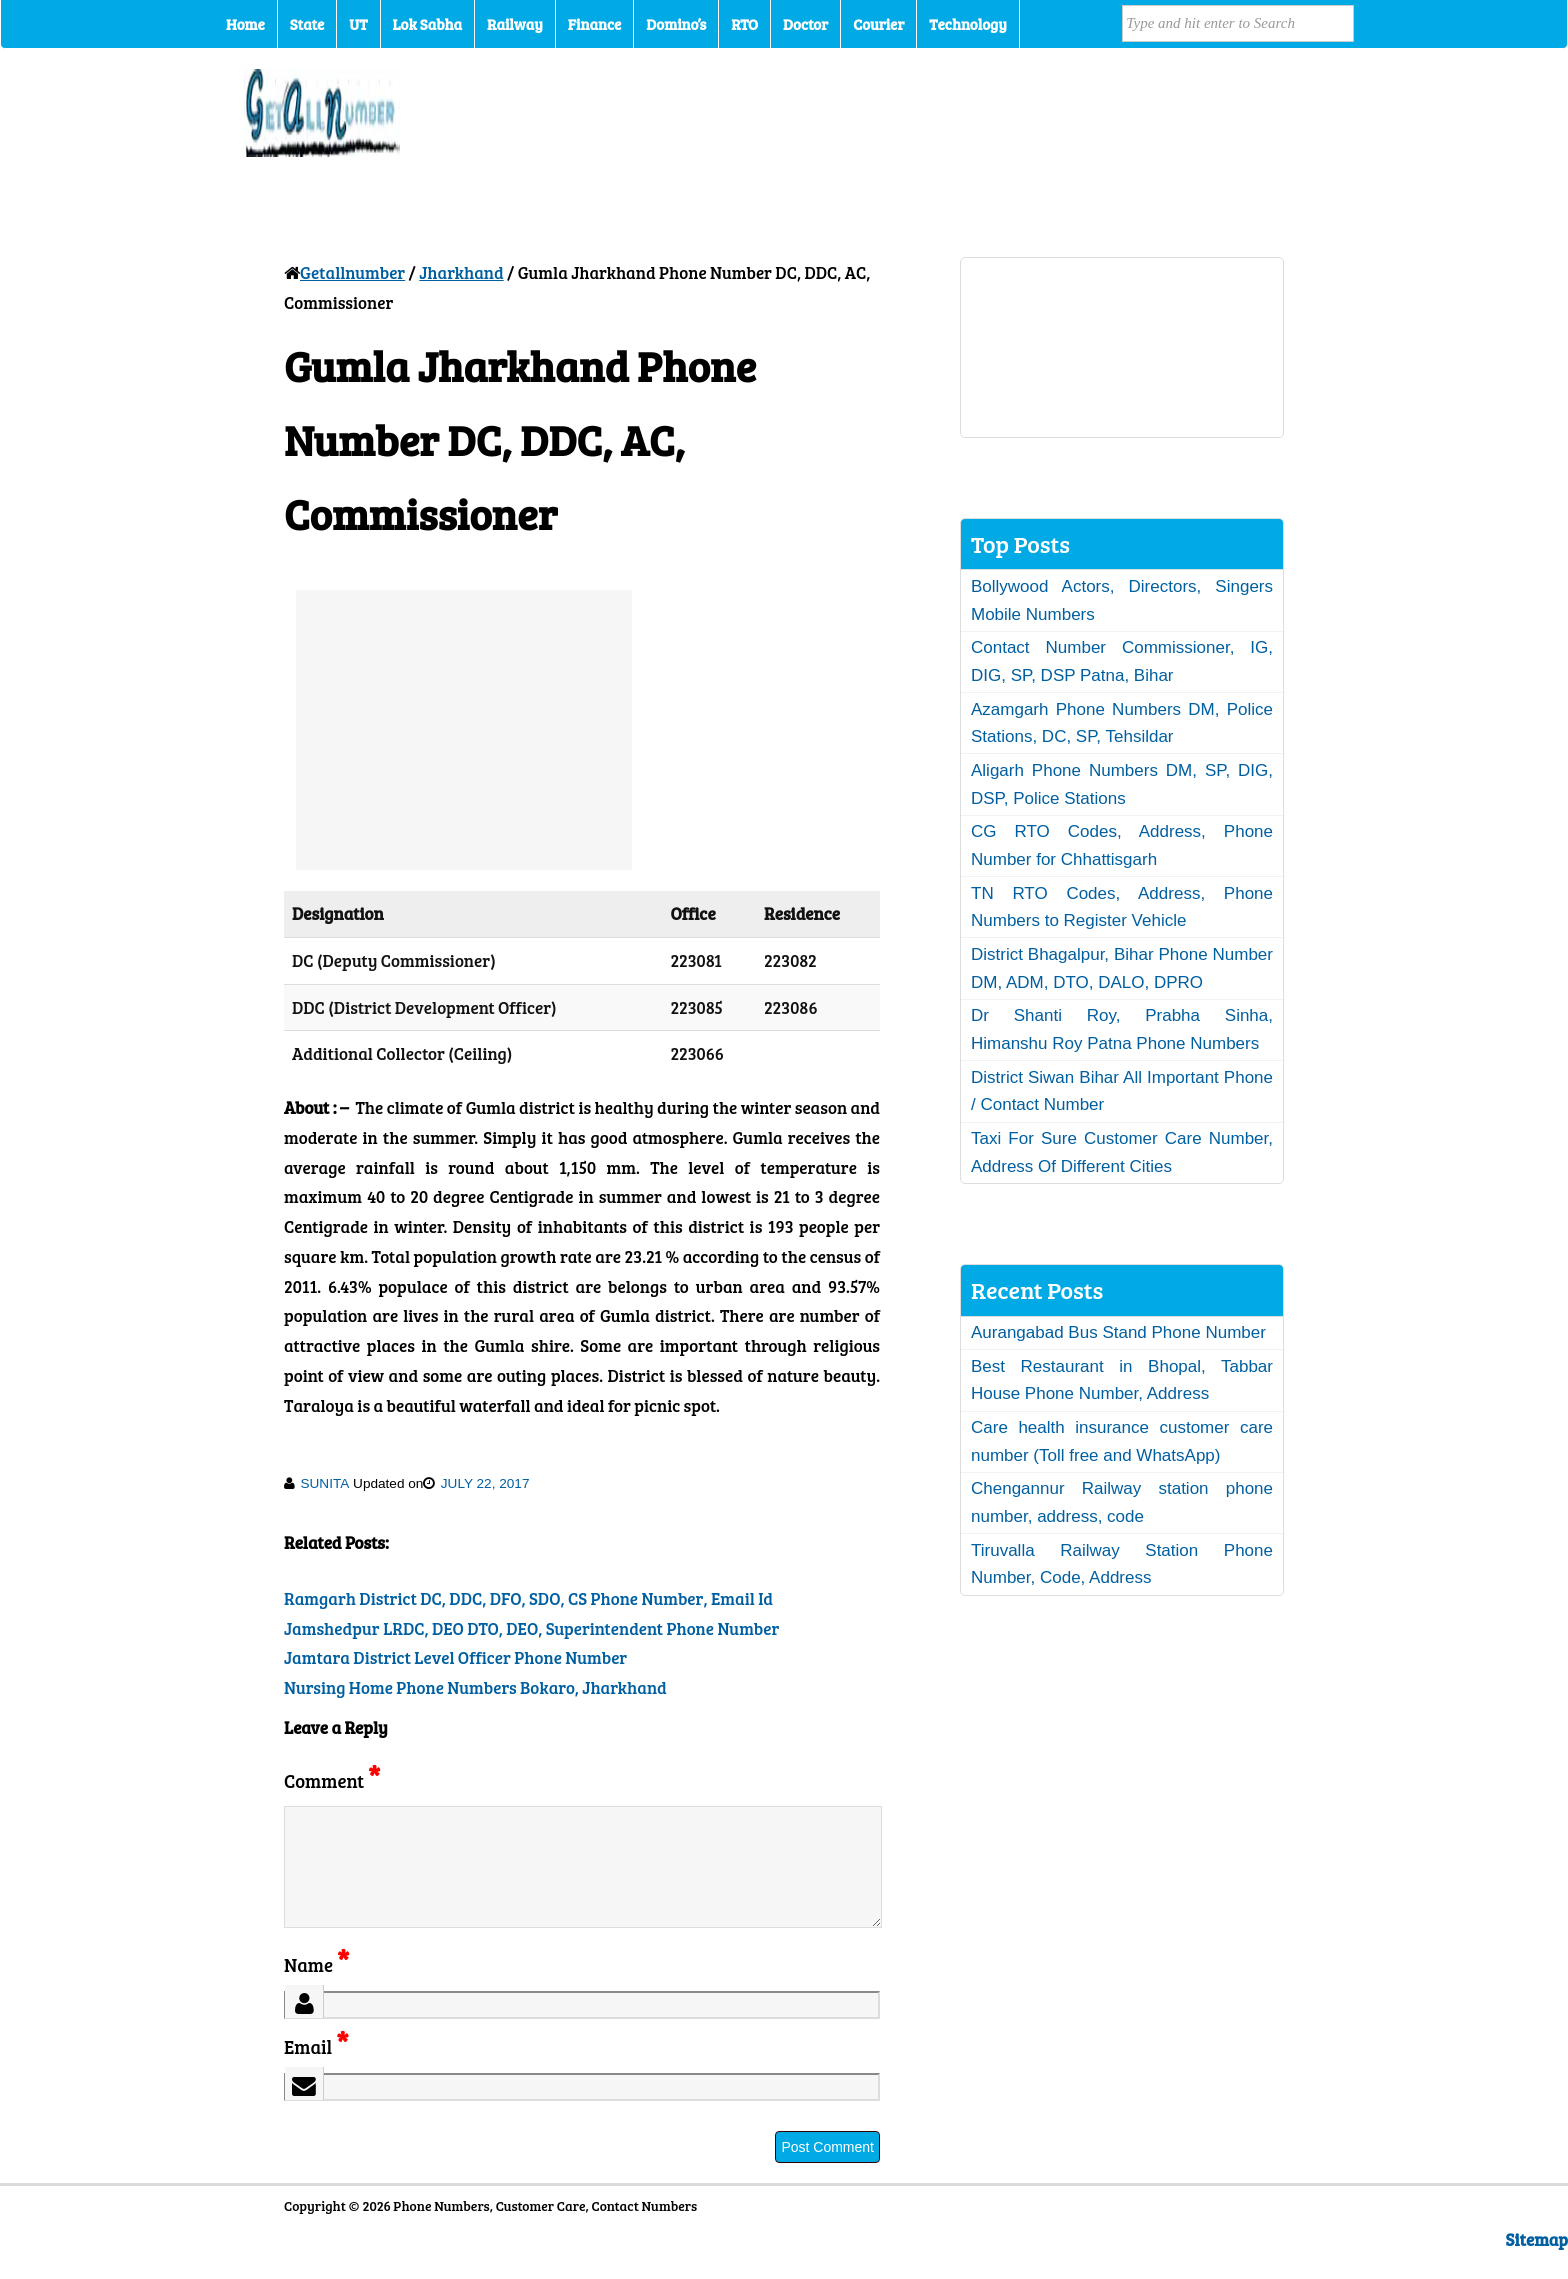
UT (358, 24)
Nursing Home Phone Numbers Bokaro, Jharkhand (475, 1687)
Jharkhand (461, 272)
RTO (744, 24)
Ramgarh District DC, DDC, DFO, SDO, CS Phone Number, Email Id (528, 1598)
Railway (515, 24)
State (307, 24)
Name (316, 1988)
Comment (332, 1780)
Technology (968, 24)
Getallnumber (352, 272)
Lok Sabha (428, 24)
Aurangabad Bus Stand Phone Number (1118, 1332)
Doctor (805, 24)
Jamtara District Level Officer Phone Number (455, 1657)
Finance (594, 24)
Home (245, 24)
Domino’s (676, 24)
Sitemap (1537, 2263)
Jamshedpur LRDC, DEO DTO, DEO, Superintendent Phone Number (531, 1628)
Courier (878, 24)
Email (316, 2070)
